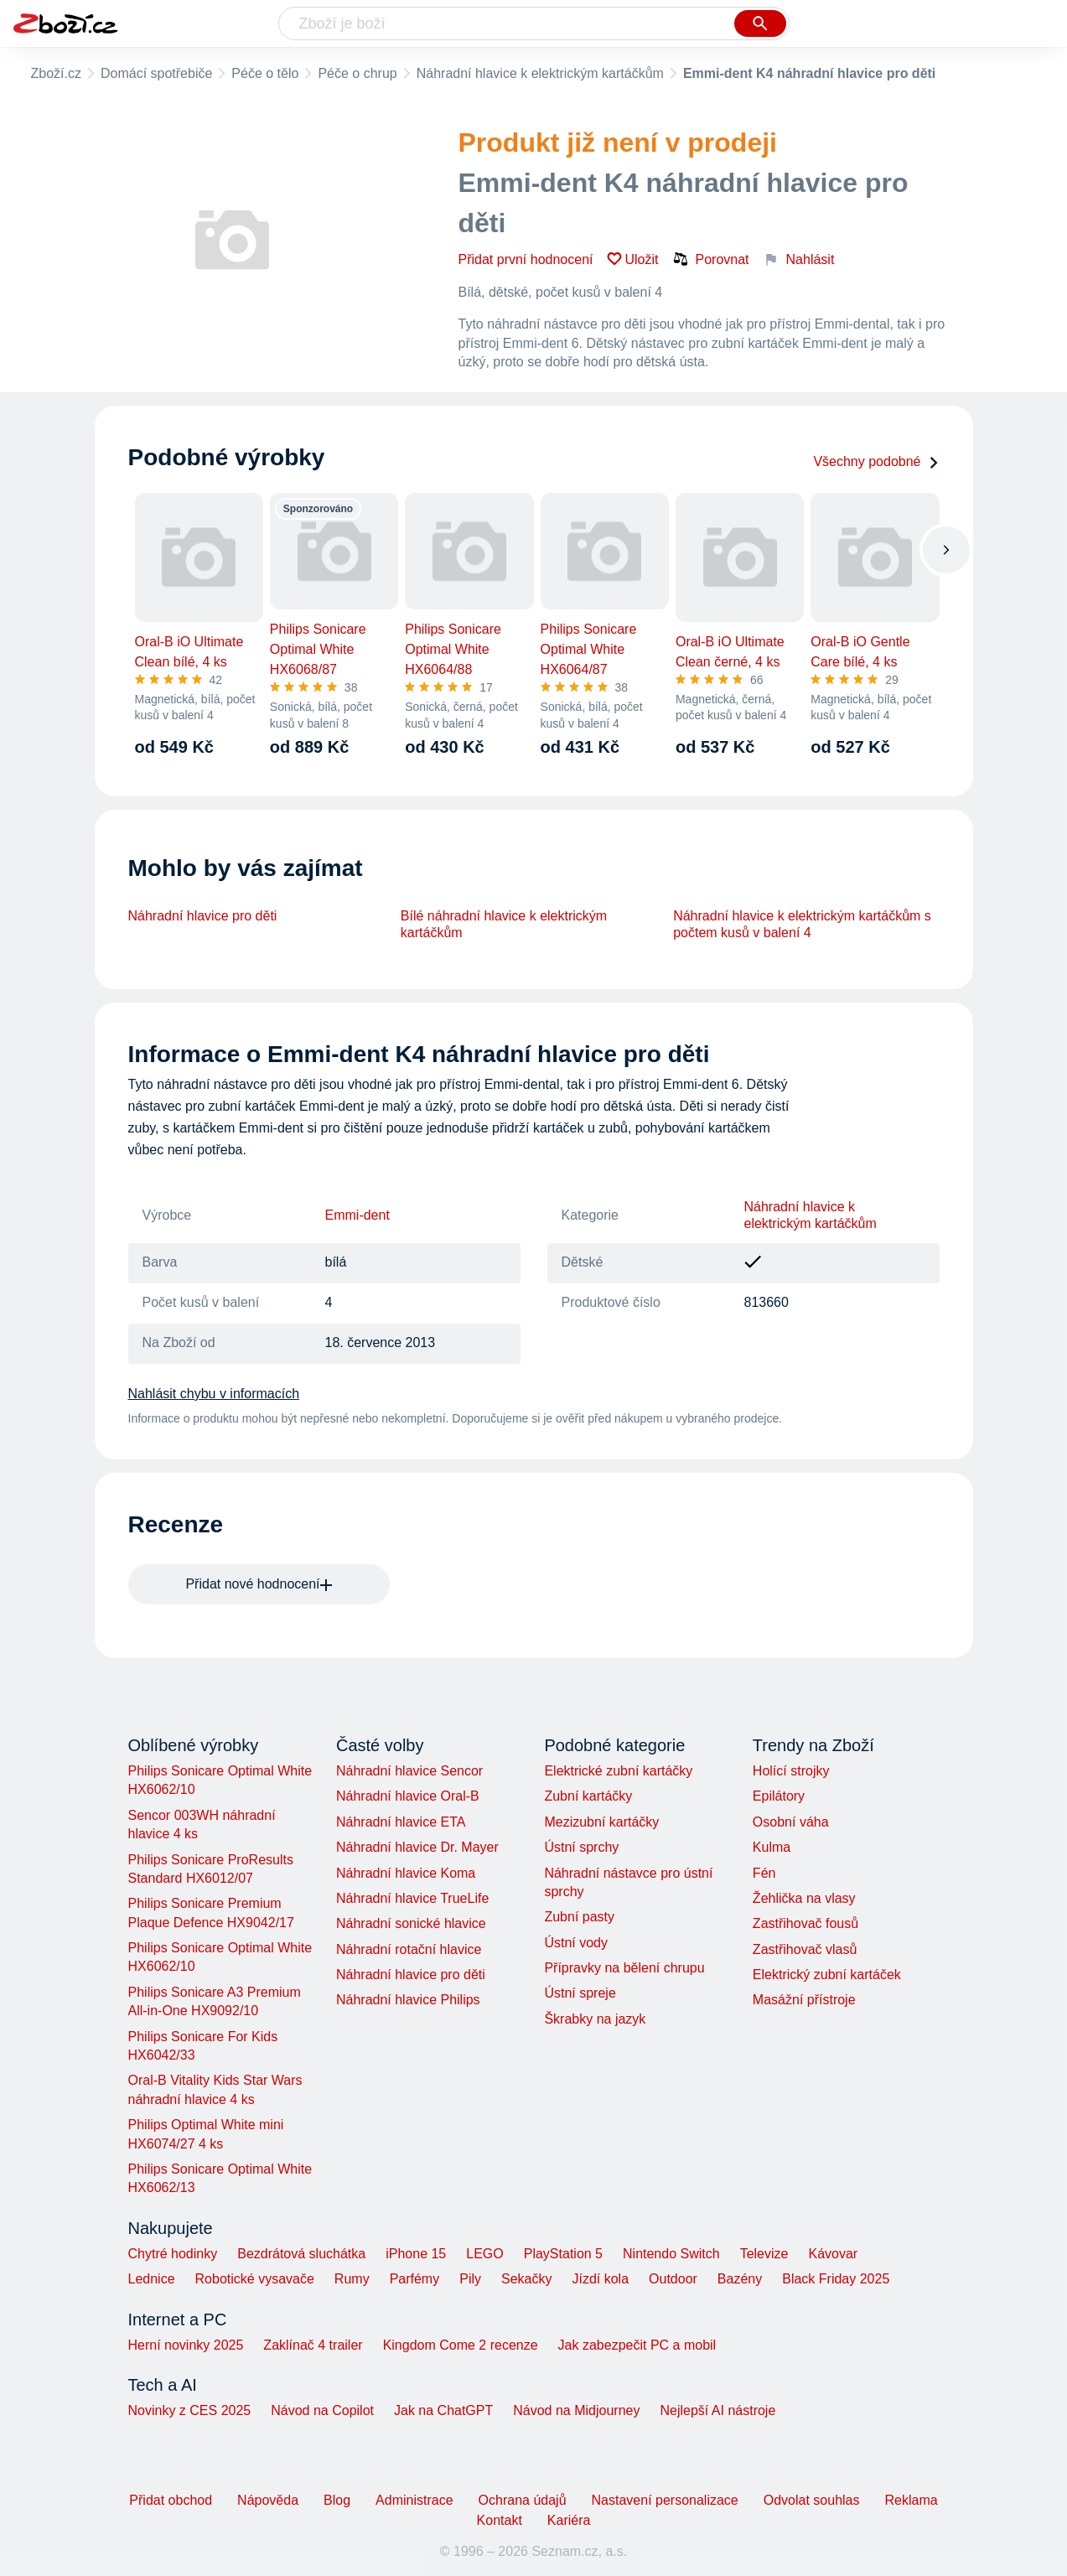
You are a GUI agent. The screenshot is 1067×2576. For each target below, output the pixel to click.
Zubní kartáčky (588, 1796)
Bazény (739, 2279)
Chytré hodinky (173, 2254)
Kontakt (499, 2520)
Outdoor (673, 2279)
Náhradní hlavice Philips (408, 2000)
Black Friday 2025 (835, 2279)
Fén (764, 1873)
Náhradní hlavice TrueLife (412, 1898)
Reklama (910, 2500)
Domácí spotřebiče (156, 73)
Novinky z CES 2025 (189, 2410)
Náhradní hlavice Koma (405, 1873)
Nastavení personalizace (665, 2500)
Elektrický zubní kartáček (827, 1974)
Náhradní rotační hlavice (408, 1949)
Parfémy (415, 2279)
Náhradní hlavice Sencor (409, 1771)
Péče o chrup (357, 73)
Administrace (414, 2500)
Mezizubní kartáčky (601, 1822)
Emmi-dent (357, 1215)
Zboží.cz (56, 73)
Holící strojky (791, 1771)
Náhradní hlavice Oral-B (407, 1796)
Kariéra (569, 2520)
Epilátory (779, 1796)
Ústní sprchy (581, 1847)
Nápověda (267, 2500)
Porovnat (710, 259)
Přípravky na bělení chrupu (624, 1968)
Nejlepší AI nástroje (717, 2410)
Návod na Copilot (322, 2410)
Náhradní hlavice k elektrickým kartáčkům (540, 73)
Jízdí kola (600, 2279)
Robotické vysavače (254, 2279)
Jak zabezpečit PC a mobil (637, 2345)
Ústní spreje (579, 1993)
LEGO (484, 2254)
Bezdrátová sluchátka (301, 2254)
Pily (470, 2279)
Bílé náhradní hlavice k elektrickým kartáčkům (504, 924)
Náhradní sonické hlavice (411, 1923)
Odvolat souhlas (812, 2500)
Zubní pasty (579, 1917)
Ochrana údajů (523, 2500)
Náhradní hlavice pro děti (202, 916)
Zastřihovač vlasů (805, 1949)
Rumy (352, 2279)
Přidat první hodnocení (525, 259)
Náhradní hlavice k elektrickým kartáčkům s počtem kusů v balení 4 (802, 924)
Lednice (151, 2279)
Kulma (771, 1847)
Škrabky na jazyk (594, 2019)
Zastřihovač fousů (805, 1923)
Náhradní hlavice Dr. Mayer (417, 1847)
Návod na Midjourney (576, 2410)
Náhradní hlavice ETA (400, 1822)
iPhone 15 (416, 2254)
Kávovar (832, 2254)
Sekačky (526, 2279)
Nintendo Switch (671, 2254)
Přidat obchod (170, 2500)
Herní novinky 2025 (186, 2345)
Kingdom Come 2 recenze (460, 2345)
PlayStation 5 (563, 2254)
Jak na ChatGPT (443, 2410)
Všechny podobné (876, 461)
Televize (764, 2254)
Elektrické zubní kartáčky (618, 1771)
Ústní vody (576, 1943)
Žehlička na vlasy (804, 1898)
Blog (337, 2500)
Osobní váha (791, 1822)
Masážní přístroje (804, 2000)
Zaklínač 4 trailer (312, 2345)
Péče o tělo (264, 73)
